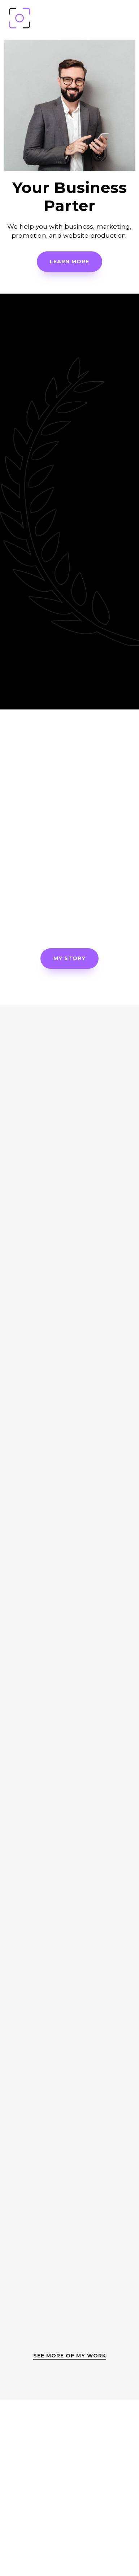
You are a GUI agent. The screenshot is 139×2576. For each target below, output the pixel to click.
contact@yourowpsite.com (70, 2545)
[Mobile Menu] (128, 18)
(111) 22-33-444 (69, 2520)
